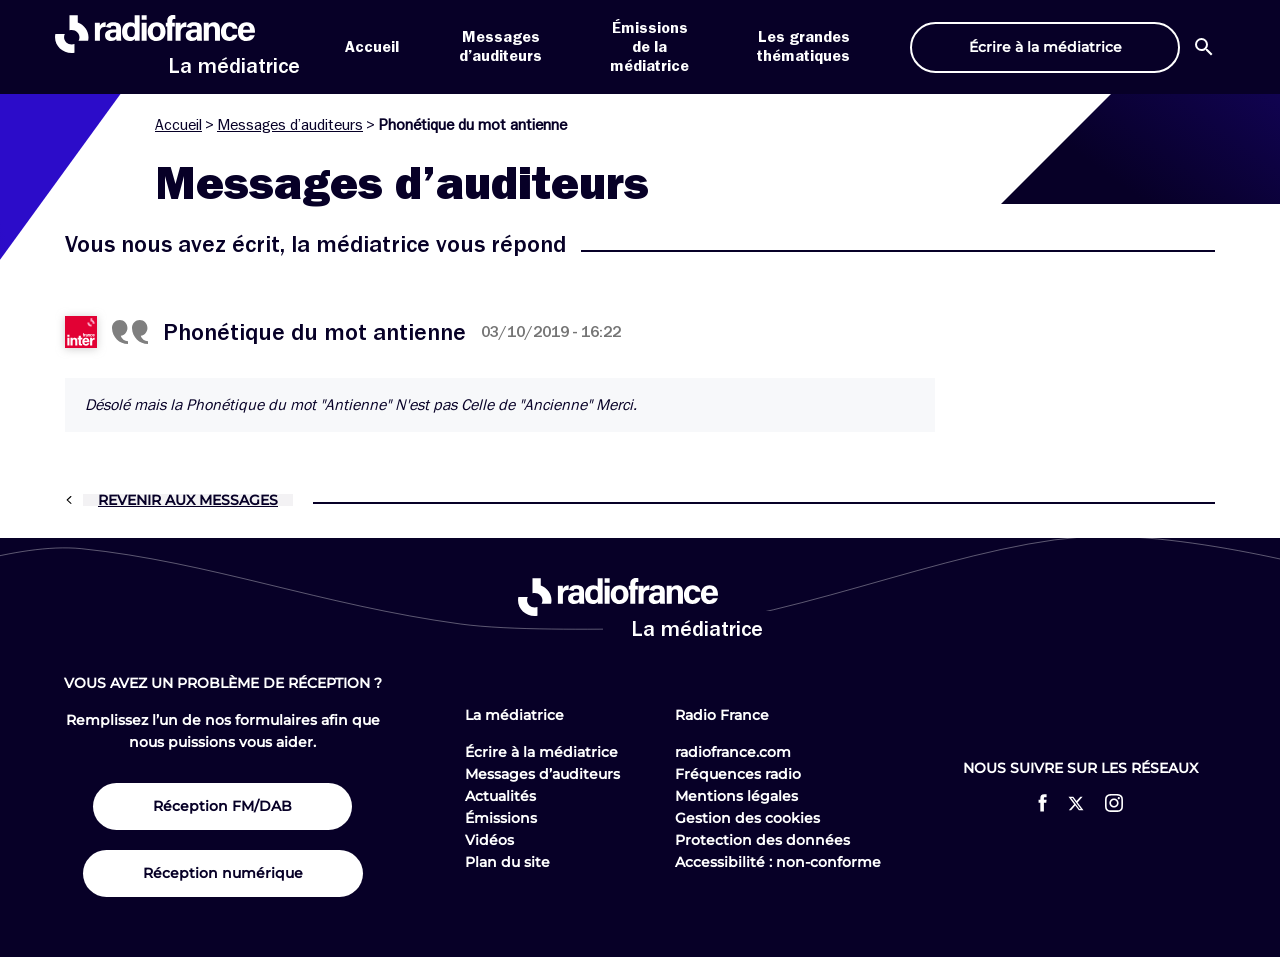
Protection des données (762, 840)
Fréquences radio (738, 774)
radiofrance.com (733, 752)
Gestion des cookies (747, 818)
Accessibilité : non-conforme (778, 862)
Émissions (501, 818)
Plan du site (507, 862)
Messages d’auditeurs (290, 125)
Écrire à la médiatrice (541, 752)
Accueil (372, 47)
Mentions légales (736, 796)
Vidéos (489, 840)
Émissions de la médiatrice (649, 47)
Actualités (500, 796)
